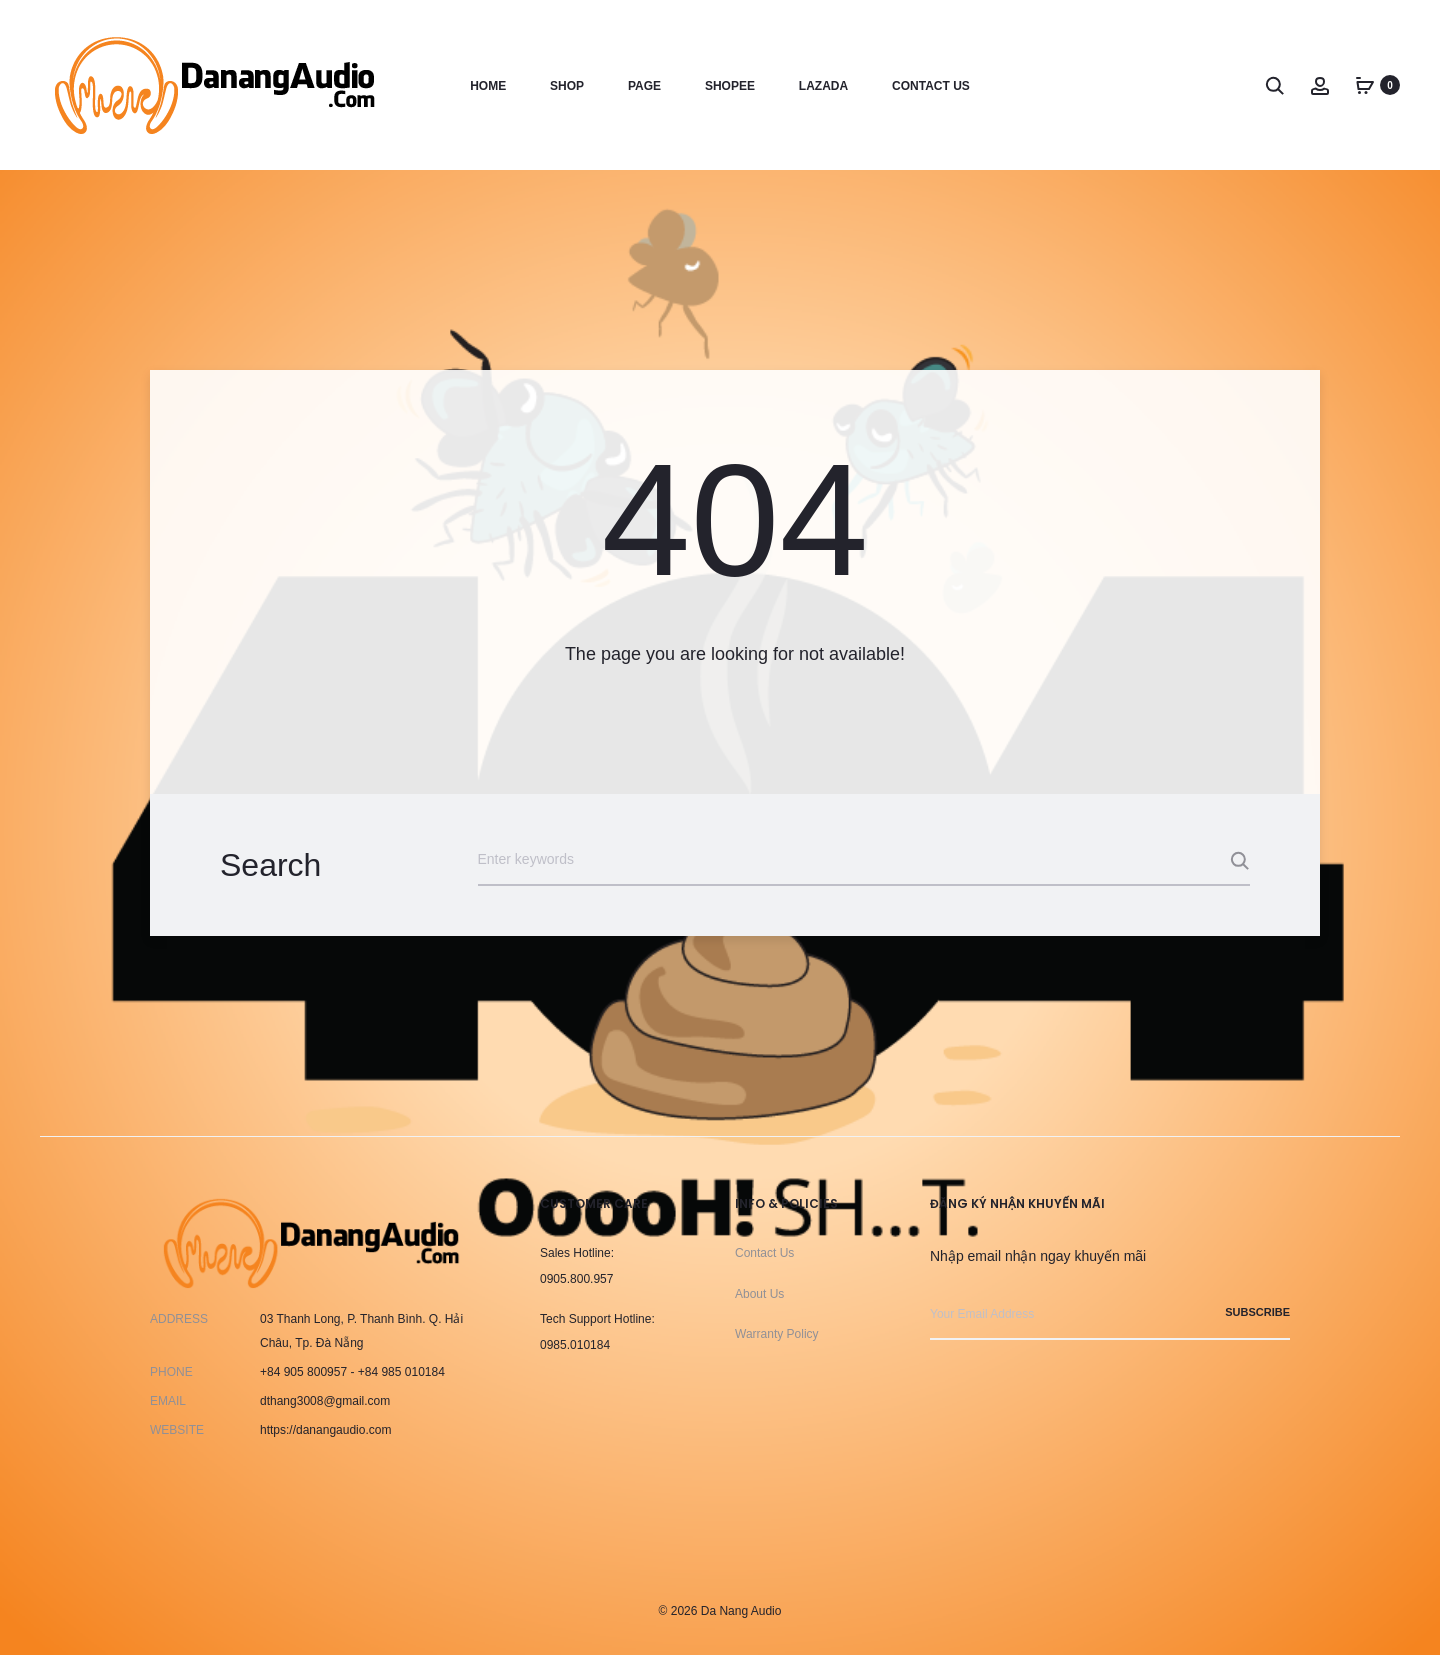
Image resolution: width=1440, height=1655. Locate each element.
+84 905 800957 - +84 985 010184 (352, 1372)
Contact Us (764, 1253)
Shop (567, 86)
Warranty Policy (777, 1334)
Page (644, 86)
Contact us (931, 86)
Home (488, 86)
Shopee (730, 86)
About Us (759, 1294)
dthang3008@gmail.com (325, 1401)
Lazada (823, 86)
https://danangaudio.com (325, 1430)
